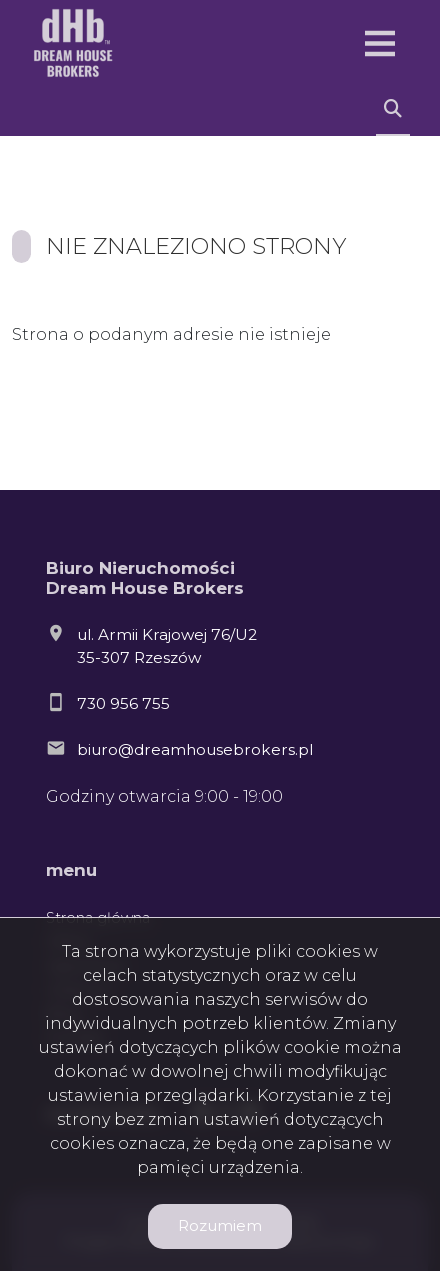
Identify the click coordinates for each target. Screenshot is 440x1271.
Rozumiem (220, 1225)
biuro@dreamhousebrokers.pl (195, 749)
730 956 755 (123, 703)
